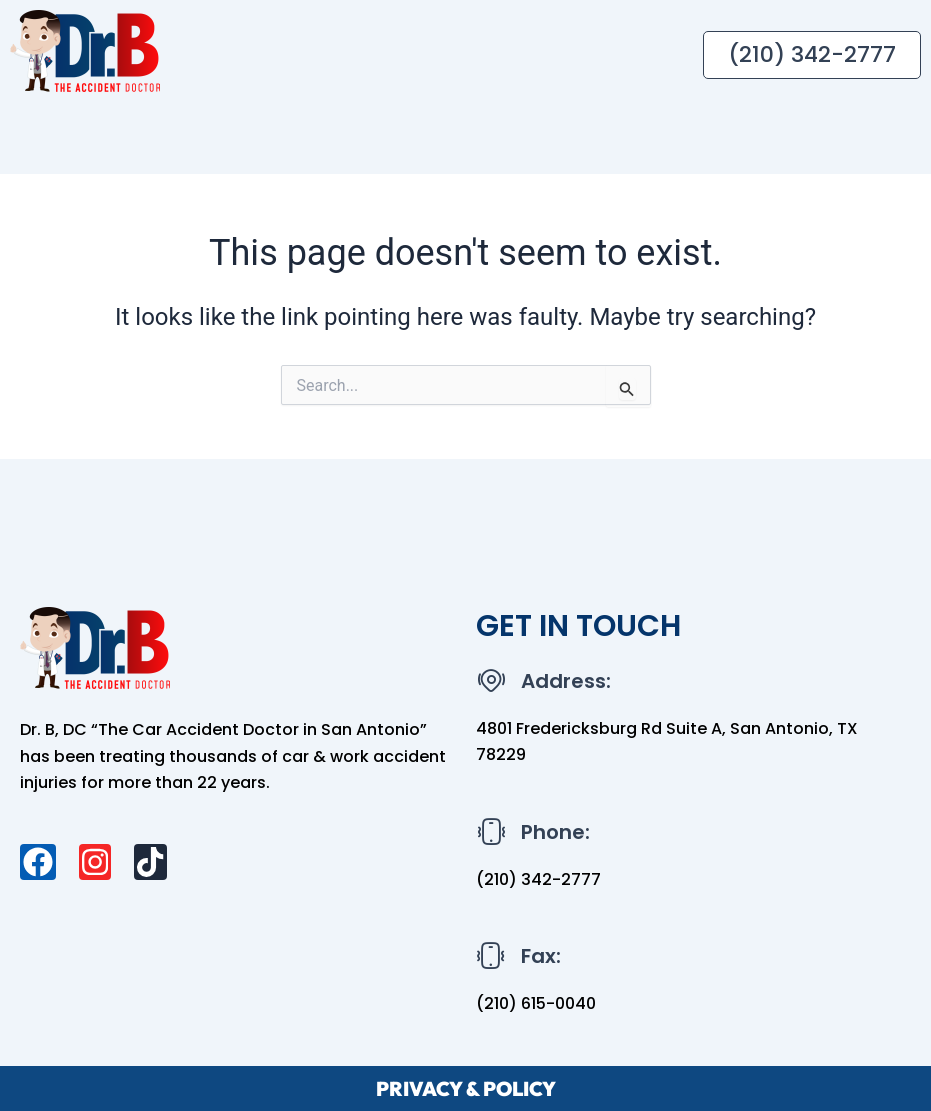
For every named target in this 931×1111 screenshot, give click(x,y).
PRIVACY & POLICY (466, 1087)
